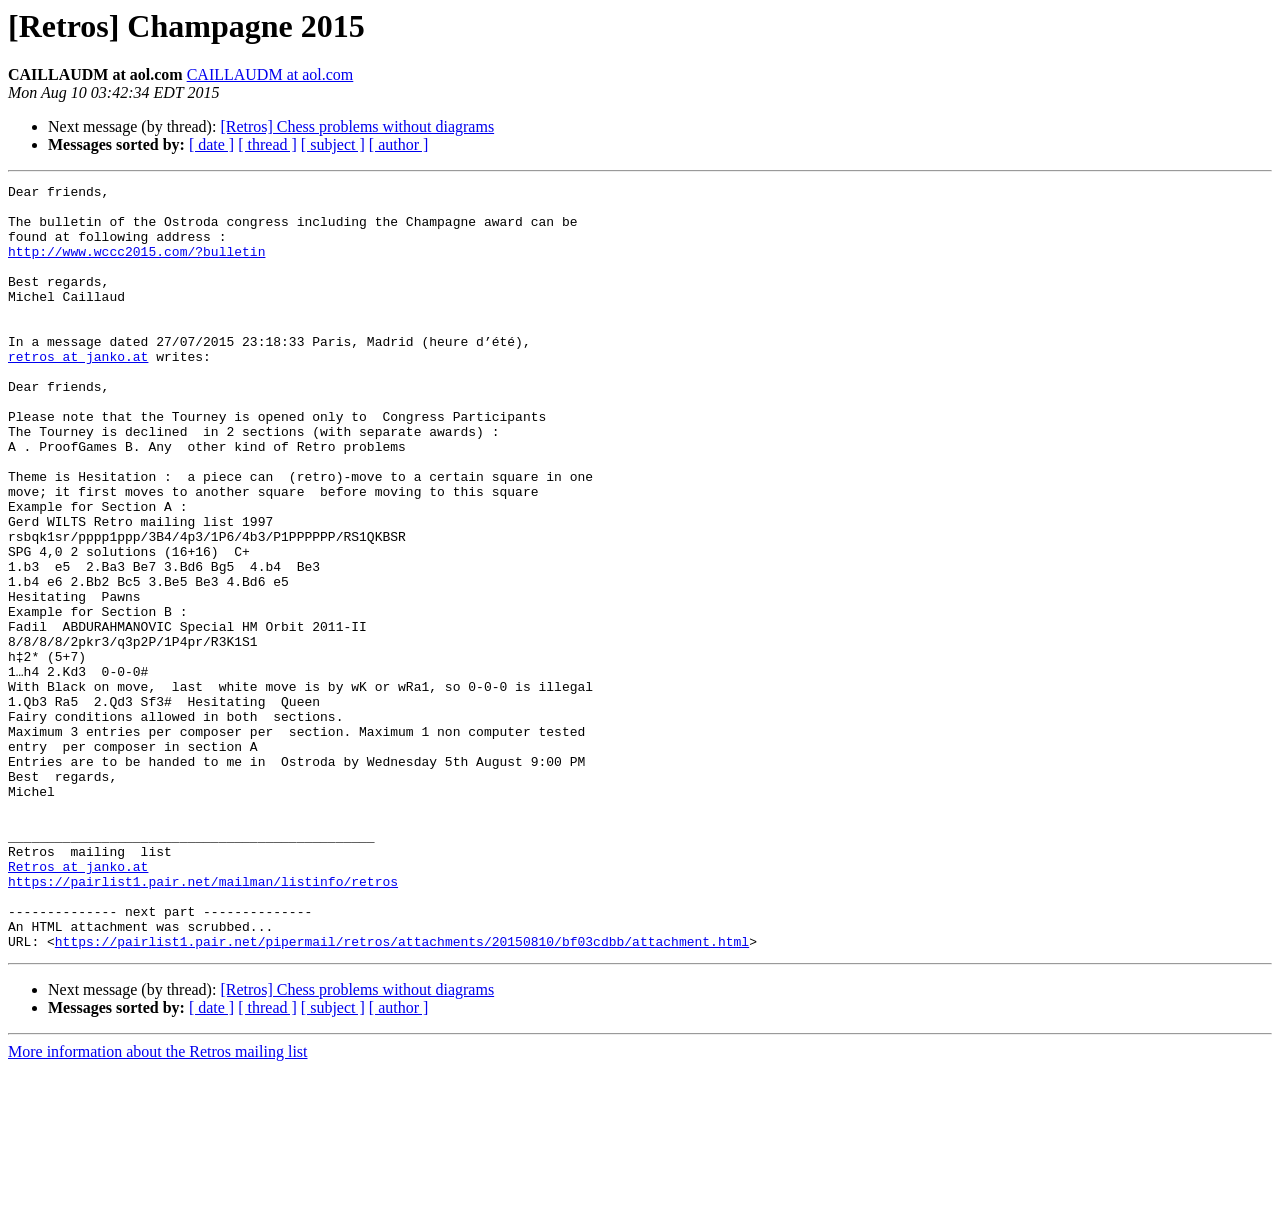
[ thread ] (267, 144)
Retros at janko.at (78, 1004)
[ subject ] (333, 144)
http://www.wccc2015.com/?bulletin (136, 266)
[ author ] (399, 144)
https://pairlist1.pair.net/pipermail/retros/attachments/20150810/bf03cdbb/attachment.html (402, 1094)
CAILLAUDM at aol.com (270, 74)
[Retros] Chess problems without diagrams (357, 126)
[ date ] (211, 144)
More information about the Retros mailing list (158, 1204)
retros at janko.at (78, 392)
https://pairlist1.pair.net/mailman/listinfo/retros (203, 1022)
